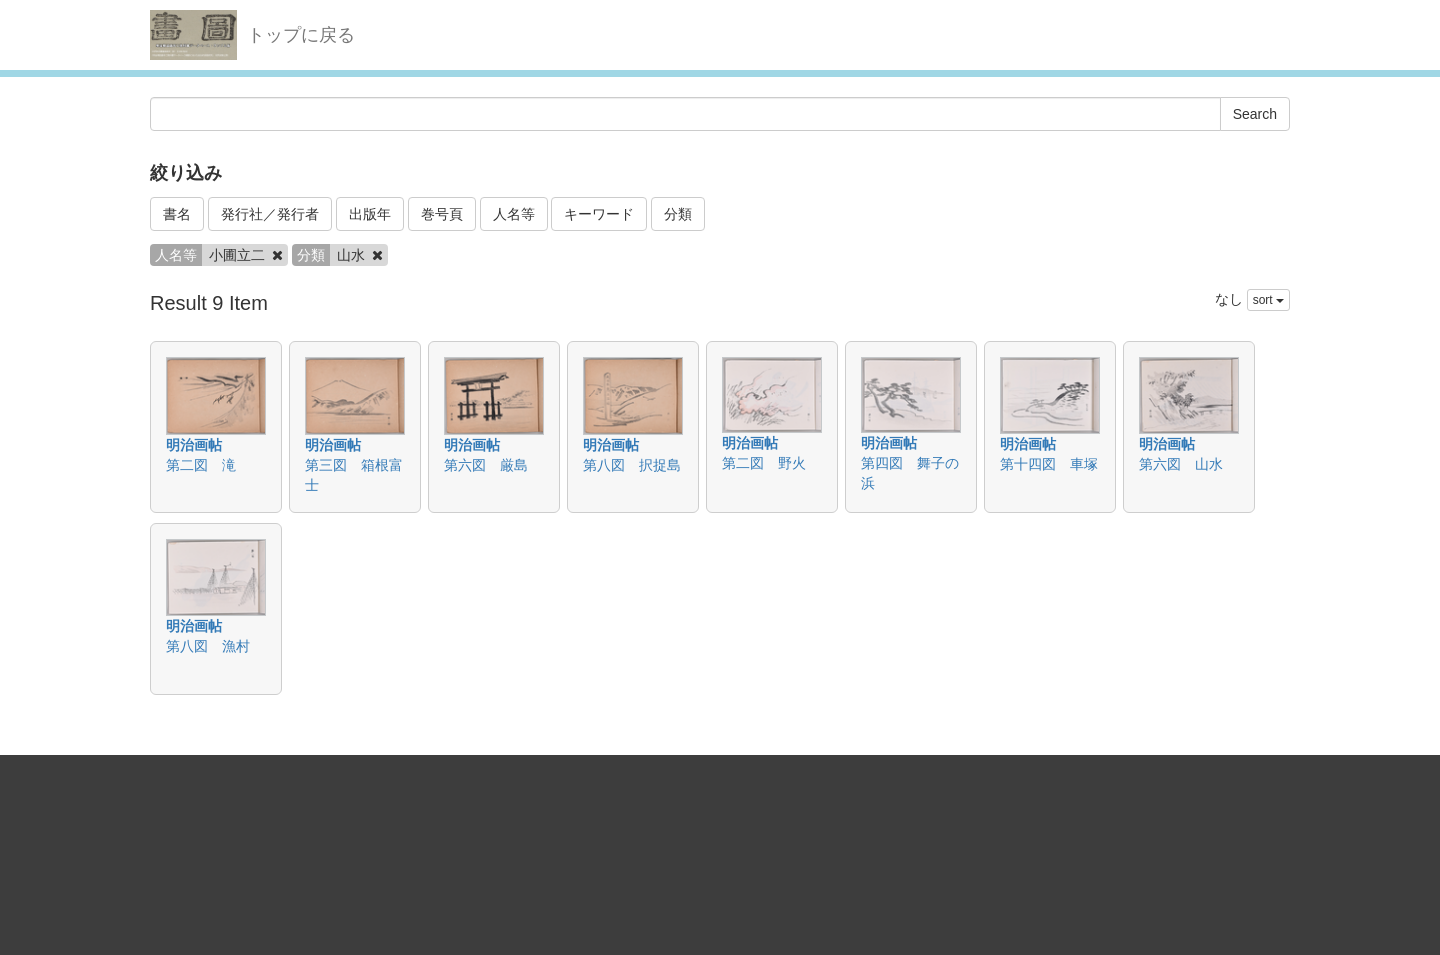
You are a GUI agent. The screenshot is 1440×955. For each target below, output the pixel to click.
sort (1268, 300)
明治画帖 (194, 445)
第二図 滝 (201, 465)
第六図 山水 (1181, 464)
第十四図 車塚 (1049, 464)
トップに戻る (301, 35)
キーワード (599, 214)
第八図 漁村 (208, 646)
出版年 (370, 214)
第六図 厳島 (486, 465)
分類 (678, 214)
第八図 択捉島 (632, 465)
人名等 (514, 214)
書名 (177, 214)
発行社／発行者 (270, 214)
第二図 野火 (764, 463)
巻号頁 (442, 214)
